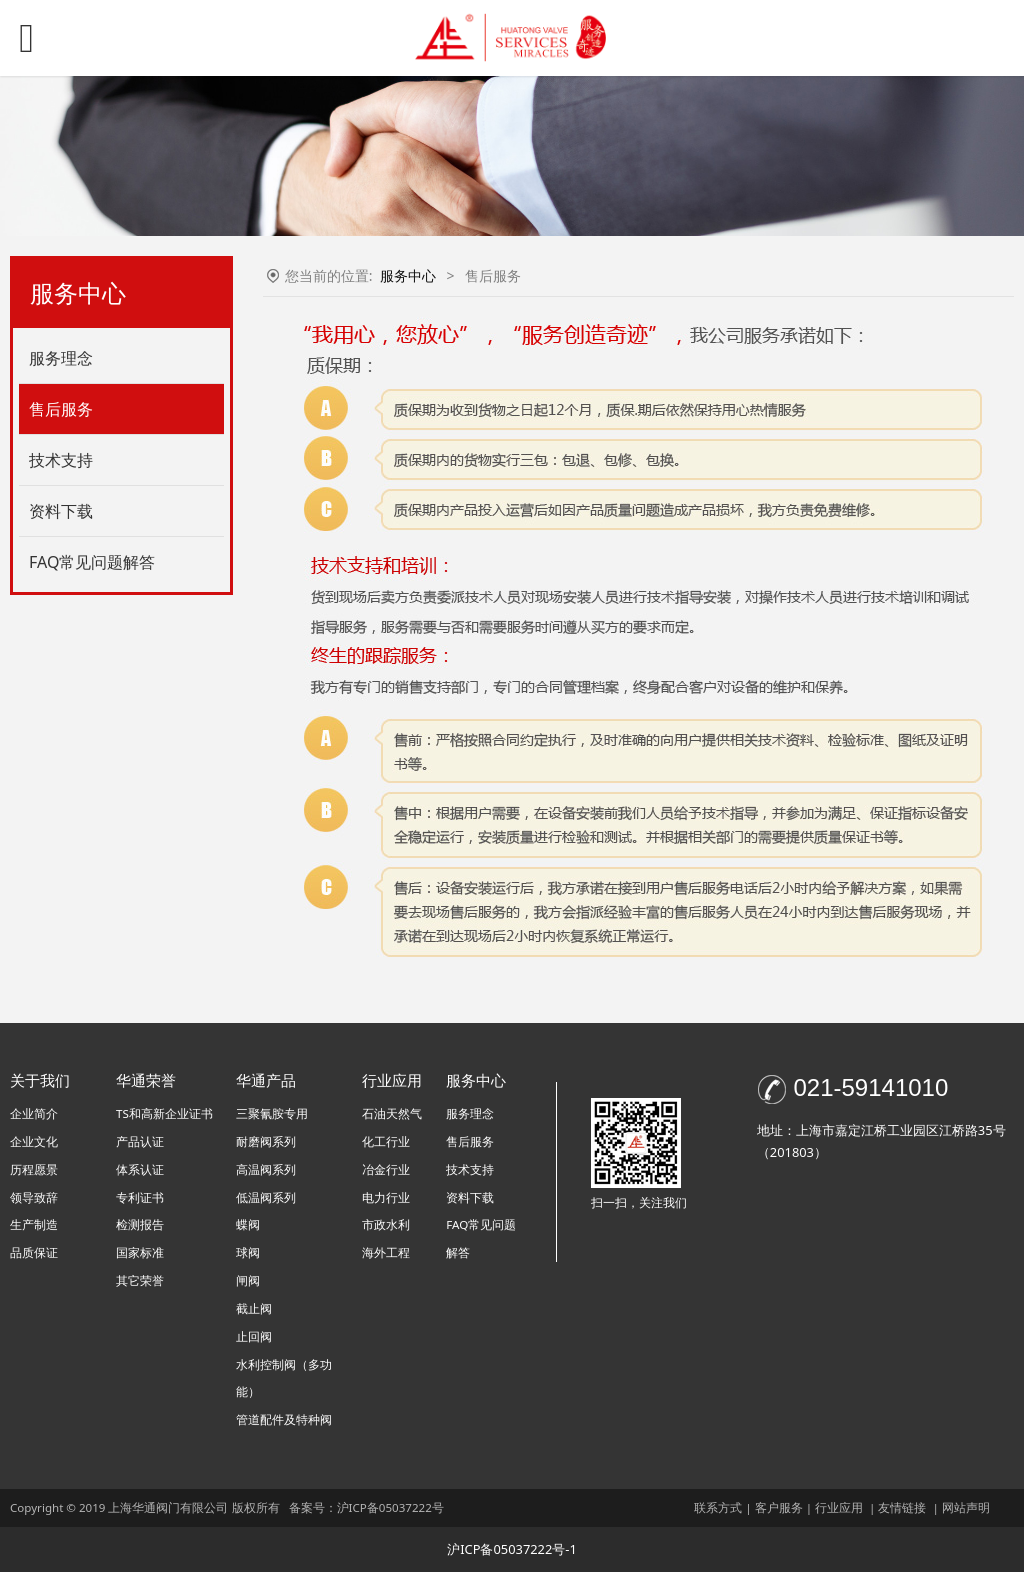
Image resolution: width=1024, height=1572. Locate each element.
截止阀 (254, 1308)
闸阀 (248, 1280)
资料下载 (61, 511)
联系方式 (718, 1507)
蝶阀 (248, 1224)
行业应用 (839, 1507)
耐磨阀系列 (266, 1141)
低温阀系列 (266, 1197)
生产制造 (34, 1224)
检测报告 (140, 1224)
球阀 (248, 1252)
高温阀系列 (266, 1169)
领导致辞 (34, 1197)
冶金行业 (386, 1169)
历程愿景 (34, 1169)
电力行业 (386, 1197)
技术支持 (61, 460)
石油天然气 (392, 1113)
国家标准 (140, 1252)
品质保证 (34, 1252)
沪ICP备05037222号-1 (512, 1549)
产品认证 (140, 1141)
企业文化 (34, 1141)
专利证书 (140, 1197)
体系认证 (140, 1169)
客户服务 (779, 1507)
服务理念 (61, 358)
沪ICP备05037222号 (392, 1507)
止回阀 (254, 1336)
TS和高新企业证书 (164, 1113)
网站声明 (966, 1507)
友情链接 (902, 1507)
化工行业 (386, 1141)
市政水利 (386, 1224)
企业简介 (34, 1113)
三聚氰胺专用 (272, 1113)
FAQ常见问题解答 (92, 562)
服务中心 (408, 275)
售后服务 (61, 409)
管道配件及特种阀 (284, 1419)
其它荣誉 (140, 1280)
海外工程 (386, 1252)
